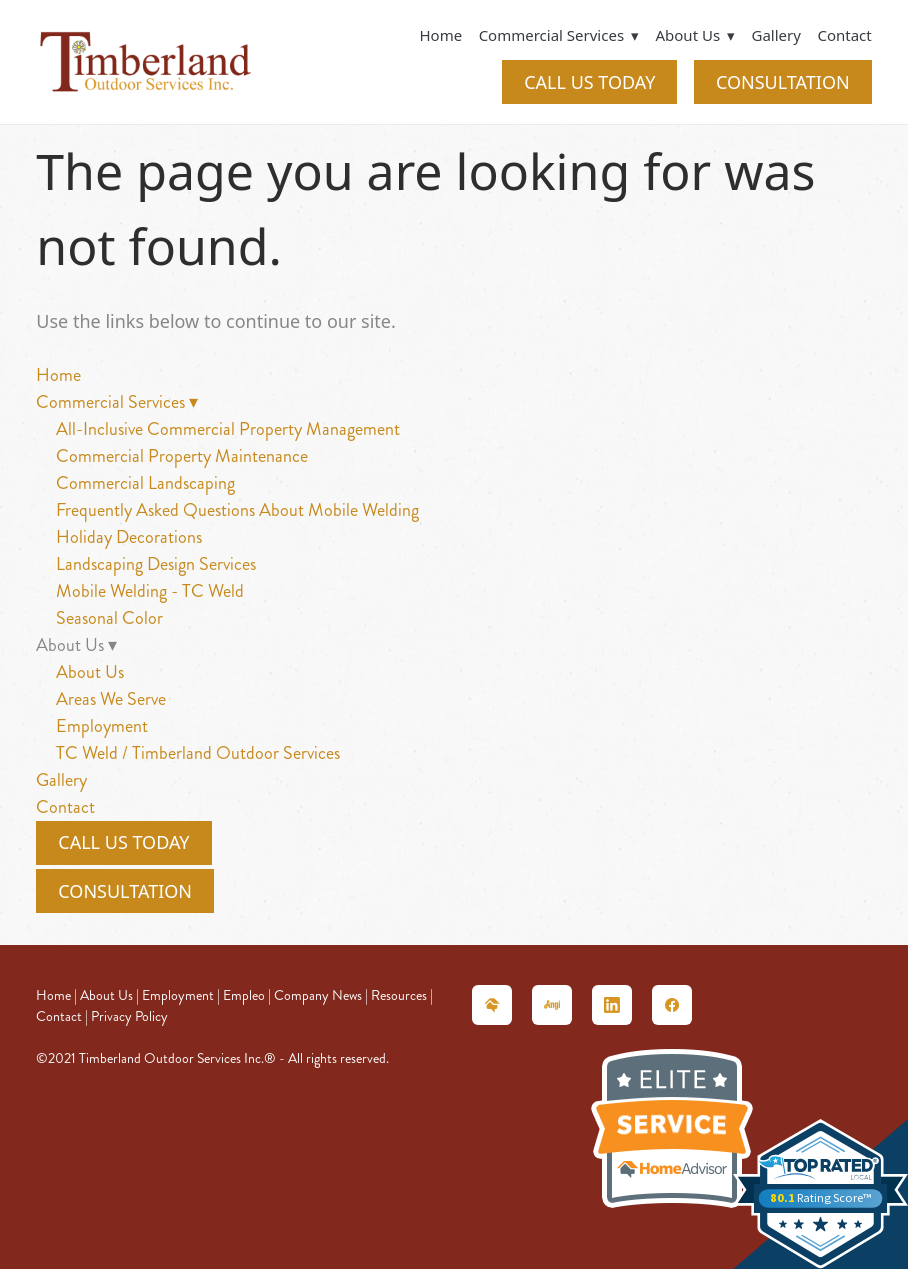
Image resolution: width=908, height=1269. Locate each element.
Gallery (776, 35)
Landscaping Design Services (156, 564)
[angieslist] (552, 1005)
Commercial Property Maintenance (182, 456)
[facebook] (672, 1005)
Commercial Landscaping (145, 483)
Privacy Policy (129, 1016)
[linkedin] (612, 1005)
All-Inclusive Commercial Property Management (228, 429)
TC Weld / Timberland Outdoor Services (198, 753)
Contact (844, 35)
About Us (90, 672)
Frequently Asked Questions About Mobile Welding (237, 510)
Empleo (244, 995)
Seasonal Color (109, 618)
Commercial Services (559, 35)
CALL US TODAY (589, 82)
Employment (102, 726)
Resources (399, 995)
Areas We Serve (111, 699)
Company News (318, 995)
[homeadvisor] (492, 1005)
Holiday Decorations (129, 537)
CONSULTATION (783, 82)
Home (440, 35)
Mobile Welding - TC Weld (150, 591)
